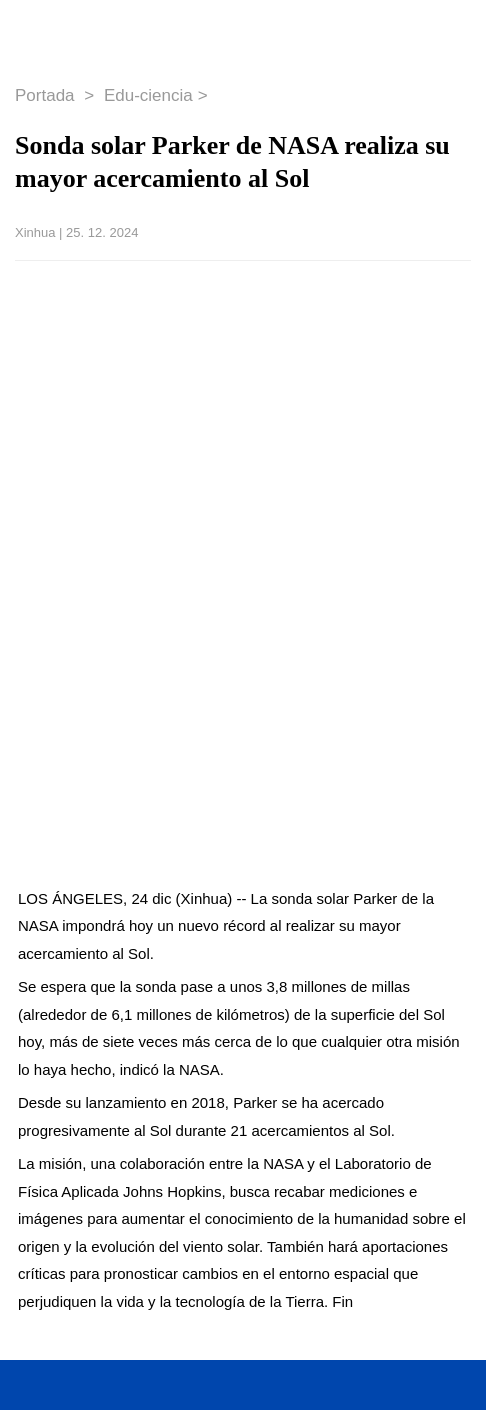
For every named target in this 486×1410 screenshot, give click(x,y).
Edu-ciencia (148, 95)
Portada (47, 95)
